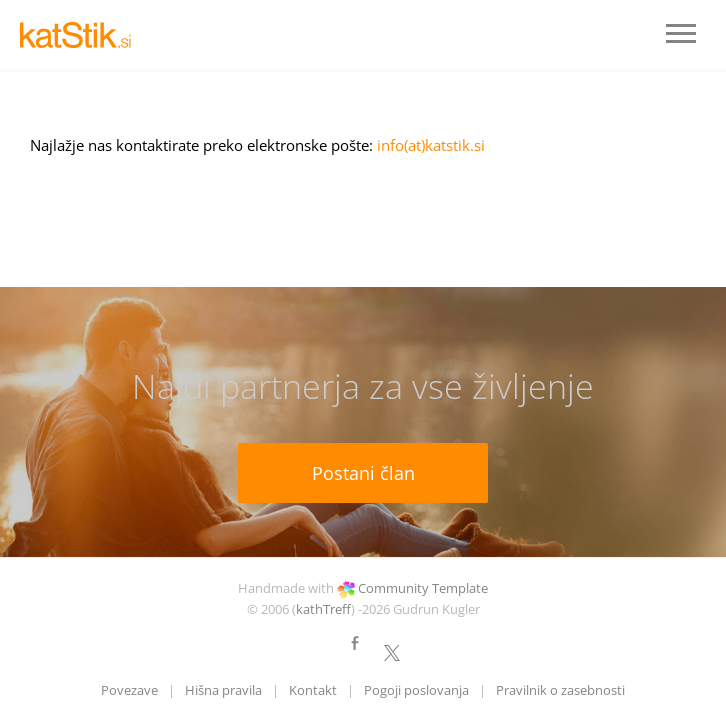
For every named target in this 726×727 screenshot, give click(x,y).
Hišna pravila (223, 690)
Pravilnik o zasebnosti (560, 690)
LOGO (80, 35)
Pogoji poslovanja (416, 690)
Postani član (363, 473)
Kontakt (313, 690)
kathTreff (323, 609)
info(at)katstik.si (431, 145)
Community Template (423, 588)
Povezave (129, 690)
